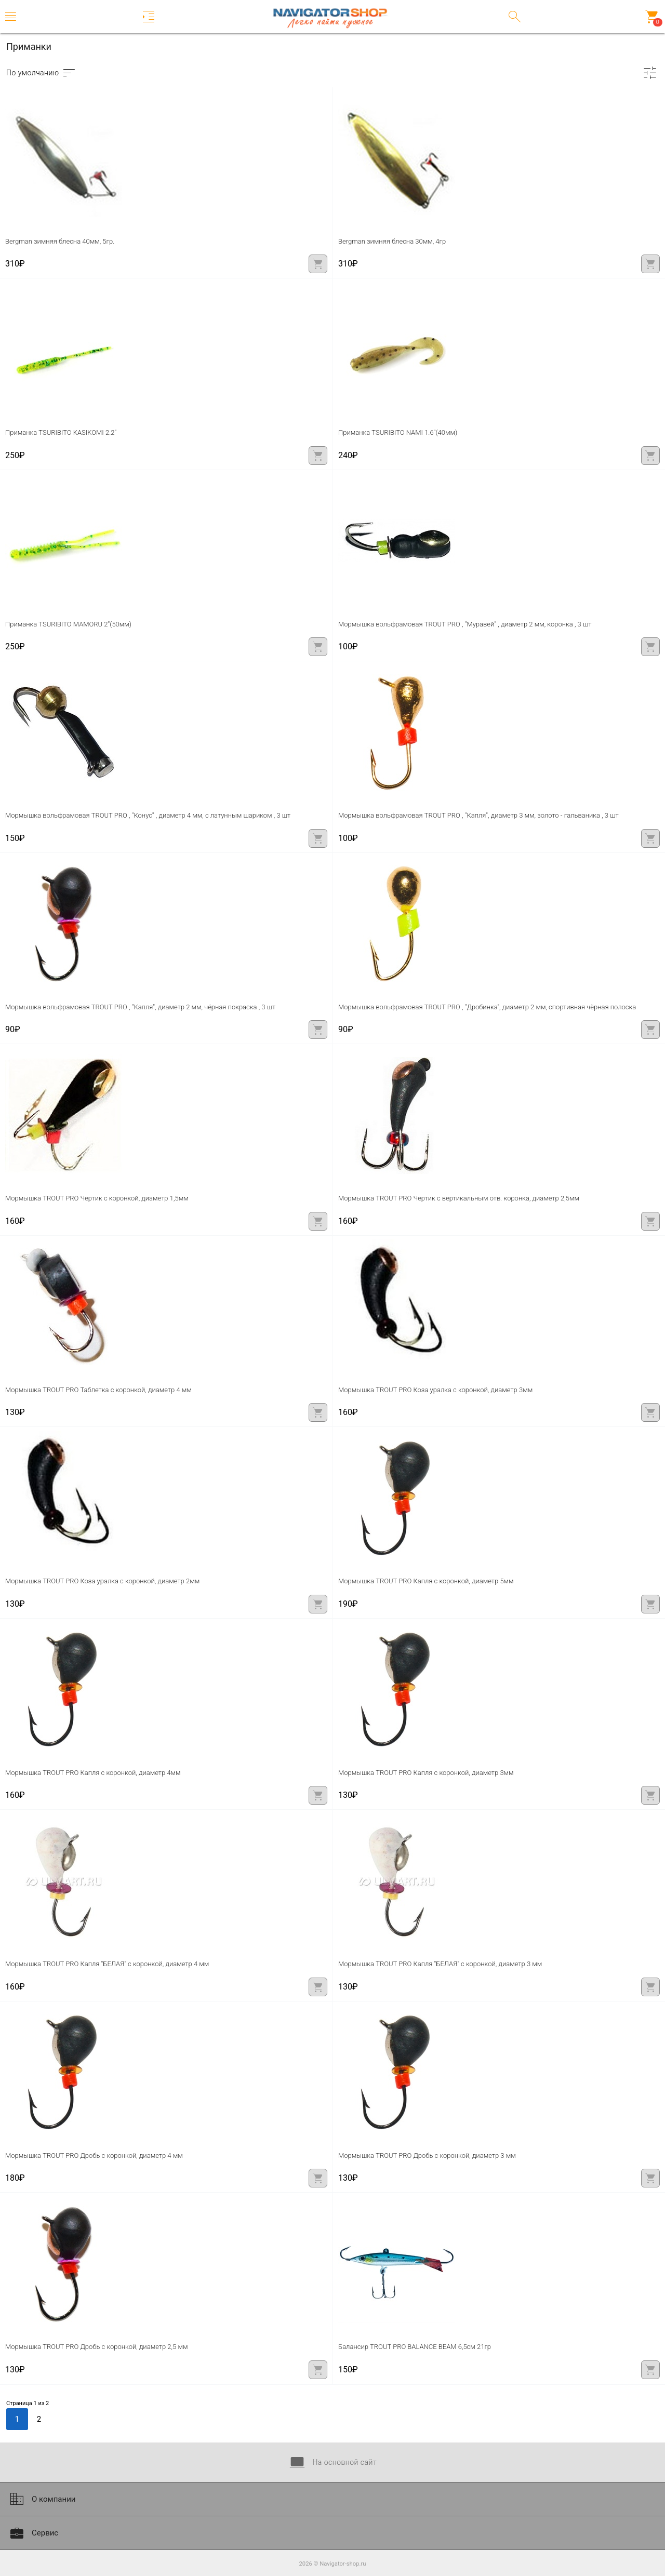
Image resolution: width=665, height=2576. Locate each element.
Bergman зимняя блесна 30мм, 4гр (392, 241)
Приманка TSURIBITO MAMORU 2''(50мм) (68, 624)
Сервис (33, 2533)
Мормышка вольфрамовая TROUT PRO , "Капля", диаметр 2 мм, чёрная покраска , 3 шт (140, 1007)
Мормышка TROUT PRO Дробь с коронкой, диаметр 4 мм (94, 2155)
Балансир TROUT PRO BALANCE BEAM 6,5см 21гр (414, 2347)
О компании (41, 2499)
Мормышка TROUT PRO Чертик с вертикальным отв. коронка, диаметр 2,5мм (458, 1198)
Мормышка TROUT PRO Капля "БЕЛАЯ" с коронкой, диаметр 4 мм (107, 1964)
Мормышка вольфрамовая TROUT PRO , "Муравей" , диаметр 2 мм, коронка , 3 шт (464, 624)
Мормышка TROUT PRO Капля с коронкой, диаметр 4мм (93, 1773)
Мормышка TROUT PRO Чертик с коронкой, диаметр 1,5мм (97, 1198)
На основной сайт (332, 2462)
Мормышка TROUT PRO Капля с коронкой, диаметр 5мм (426, 1581)
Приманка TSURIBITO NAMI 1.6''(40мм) (397, 432)
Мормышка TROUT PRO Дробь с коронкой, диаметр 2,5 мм (96, 2347)
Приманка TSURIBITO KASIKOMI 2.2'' (60, 432)
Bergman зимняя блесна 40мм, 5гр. (59, 241)
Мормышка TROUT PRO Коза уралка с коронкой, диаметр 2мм (102, 1581)
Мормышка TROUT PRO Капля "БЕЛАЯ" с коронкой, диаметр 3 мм (440, 1964)
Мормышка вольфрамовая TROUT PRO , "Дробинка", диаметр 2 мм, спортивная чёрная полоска (487, 1007)
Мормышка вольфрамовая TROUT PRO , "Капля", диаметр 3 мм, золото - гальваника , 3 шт (478, 815)
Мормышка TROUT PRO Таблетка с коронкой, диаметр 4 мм (98, 1390)
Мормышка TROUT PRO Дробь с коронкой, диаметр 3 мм (427, 2155)
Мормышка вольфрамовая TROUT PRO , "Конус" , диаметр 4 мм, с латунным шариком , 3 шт (147, 815)
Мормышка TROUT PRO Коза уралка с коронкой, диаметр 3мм (435, 1390)
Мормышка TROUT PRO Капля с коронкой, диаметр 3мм (426, 1773)
